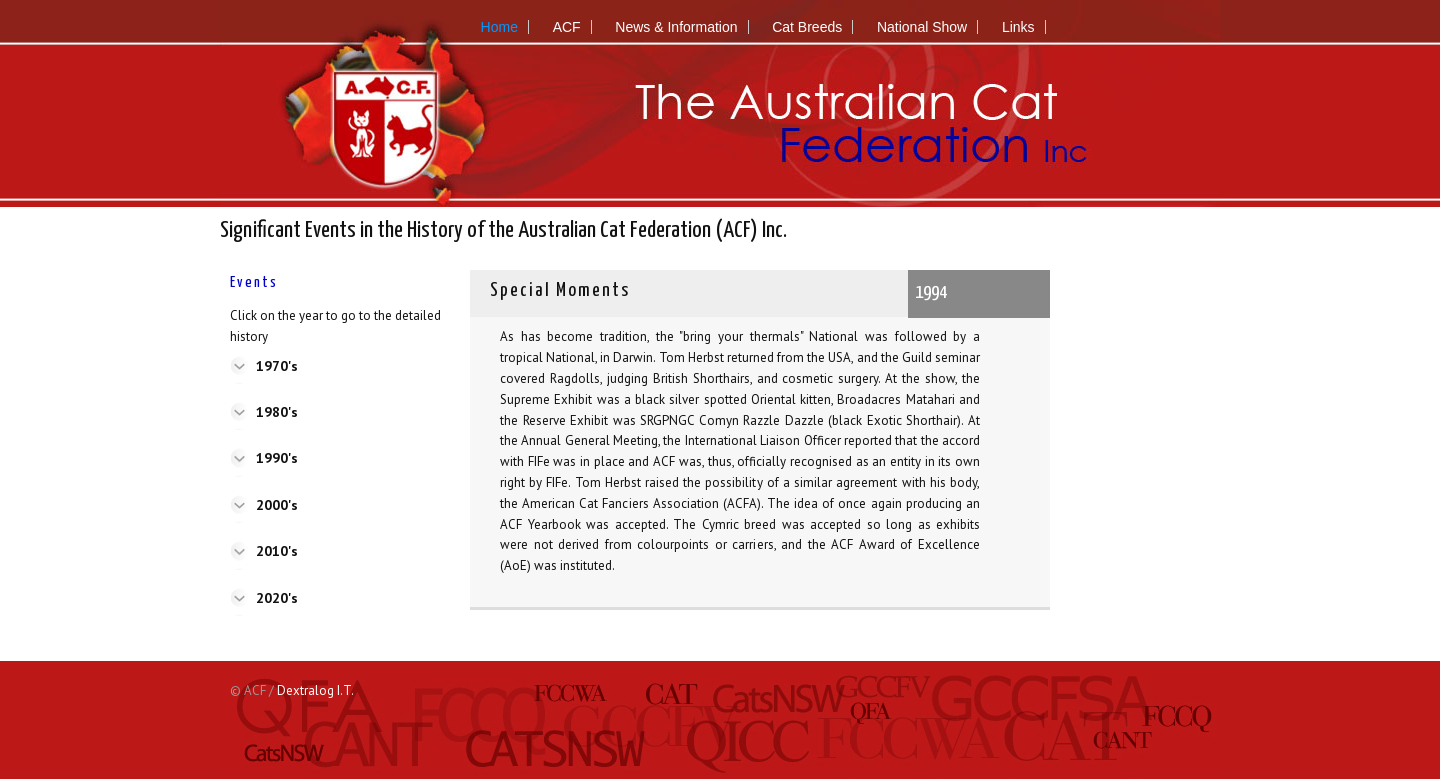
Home (499, 27)
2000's (277, 505)
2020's (277, 598)
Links (1018, 27)
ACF (567, 27)
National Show (922, 27)
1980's (277, 412)
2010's (277, 551)
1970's (277, 366)
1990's (277, 458)
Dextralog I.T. (315, 690)
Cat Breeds (807, 27)
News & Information (676, 27)
